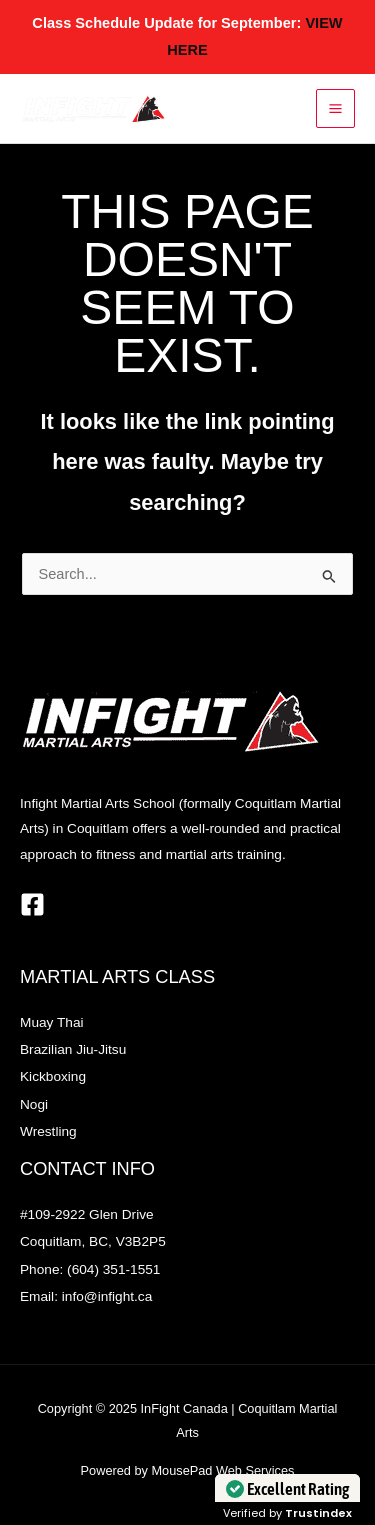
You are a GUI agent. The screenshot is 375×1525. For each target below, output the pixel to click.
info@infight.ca (107, 1296)
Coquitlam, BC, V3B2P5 (93, 1241)
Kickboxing (53, 1076)
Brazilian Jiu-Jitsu (73, 1049)
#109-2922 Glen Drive (87, 1214)
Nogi (34, 1104)
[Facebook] (32, 904)
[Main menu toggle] (335, 108)
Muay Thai (52, 1022)
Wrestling (48, 1131)
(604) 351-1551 (113, 1269)
